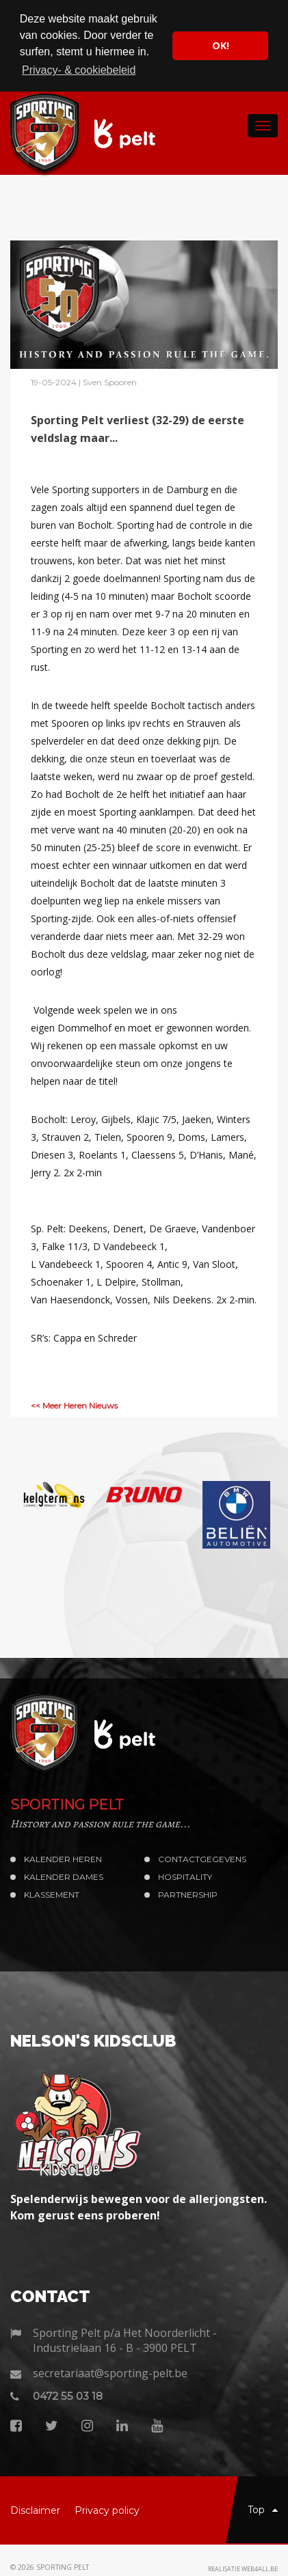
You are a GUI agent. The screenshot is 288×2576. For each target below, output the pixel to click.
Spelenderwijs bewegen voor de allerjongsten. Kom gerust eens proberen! (138, 2206)
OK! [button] (220, 45)
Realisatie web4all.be (243, 2568)
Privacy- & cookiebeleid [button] (78, 70)
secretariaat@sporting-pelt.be (110, 2372)
